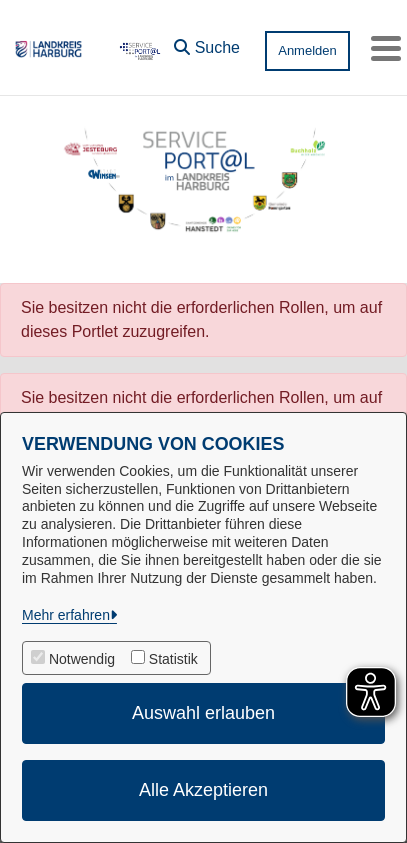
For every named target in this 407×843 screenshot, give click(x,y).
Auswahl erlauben (203, 713)
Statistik (173, 659)
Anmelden (307, 50)
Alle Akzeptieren (203, 790)
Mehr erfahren (66, 615)
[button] (207, 43)
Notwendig (82, 659)
